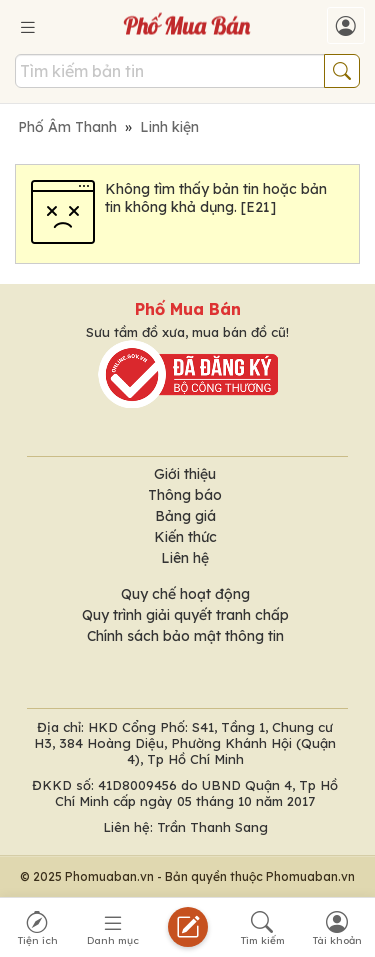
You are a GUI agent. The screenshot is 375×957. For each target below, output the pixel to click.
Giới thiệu (185, 474)
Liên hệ (185, 558)
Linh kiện (169, 127)
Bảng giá (185, 516)
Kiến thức (185, 537)
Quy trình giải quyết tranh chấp (185, 615)
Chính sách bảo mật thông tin (185, 636)
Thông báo (185, 495)
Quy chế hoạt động (185, 594)
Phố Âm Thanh (67, 127)
